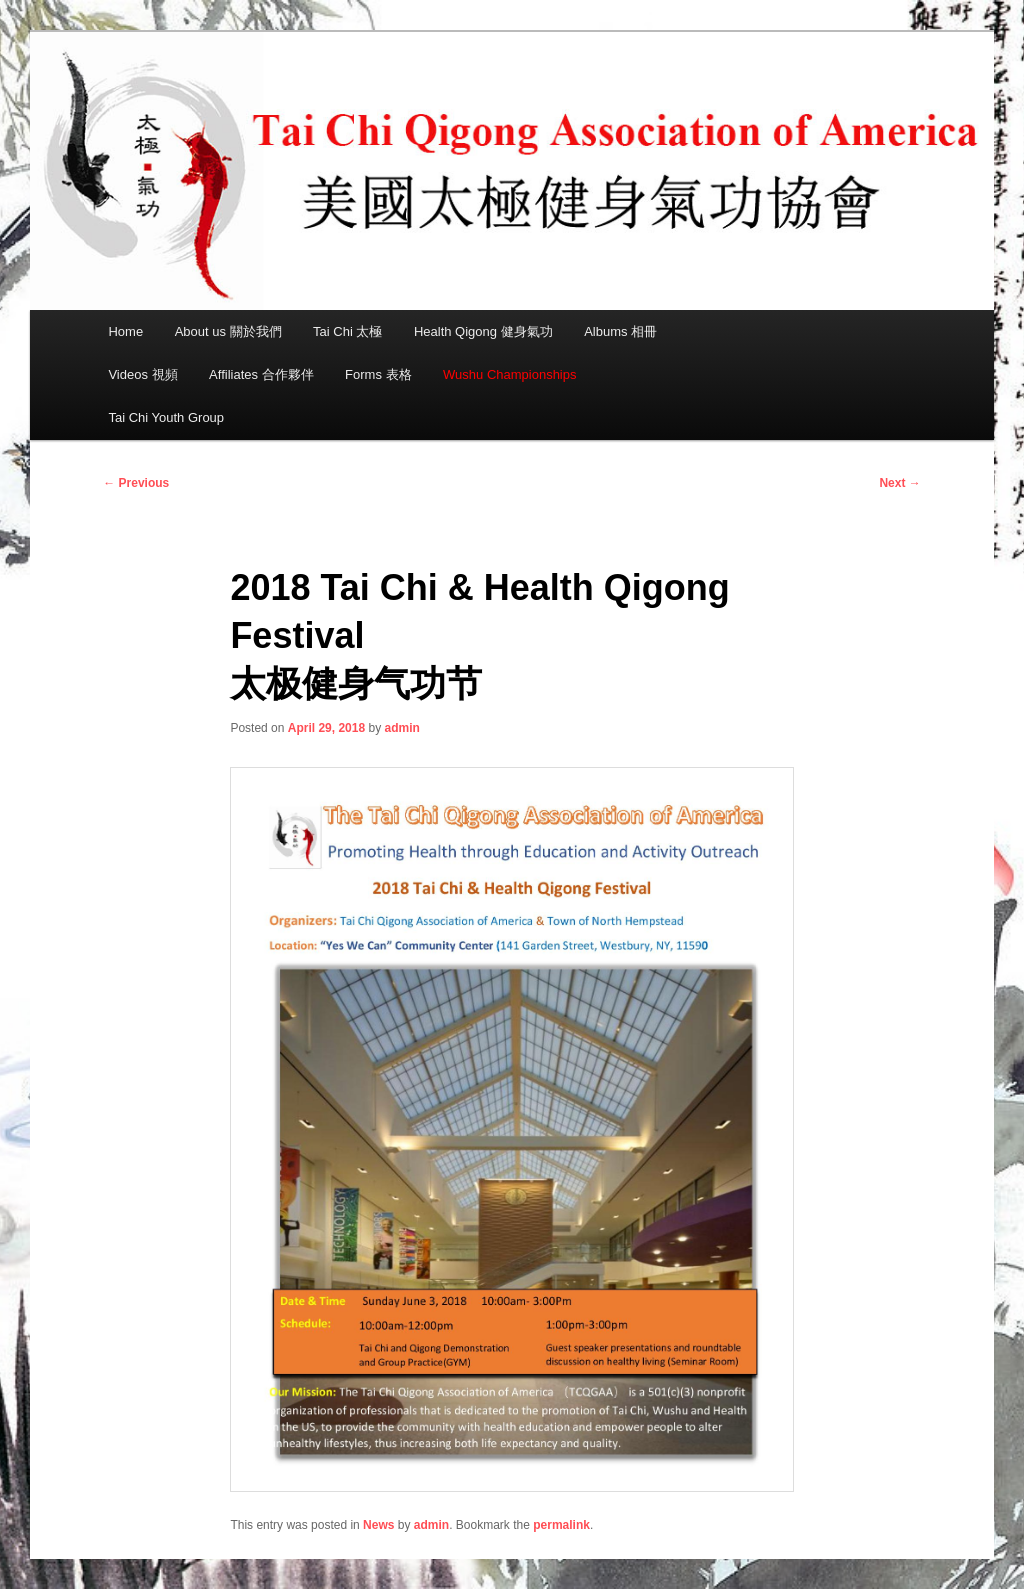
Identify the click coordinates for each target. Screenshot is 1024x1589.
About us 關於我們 (228, 331)
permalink (561, 1525)
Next (899, 483)
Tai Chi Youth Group (166, 417)
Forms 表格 (378, 374)
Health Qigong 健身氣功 (483, 331)
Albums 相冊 (620, 331)
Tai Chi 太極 (347, 331)
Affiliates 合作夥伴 (261, 374)
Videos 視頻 (142, 374)
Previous (136, 483)
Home (125, 331)
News (378, 1525)
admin (402, 728)
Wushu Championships (509, 374)
